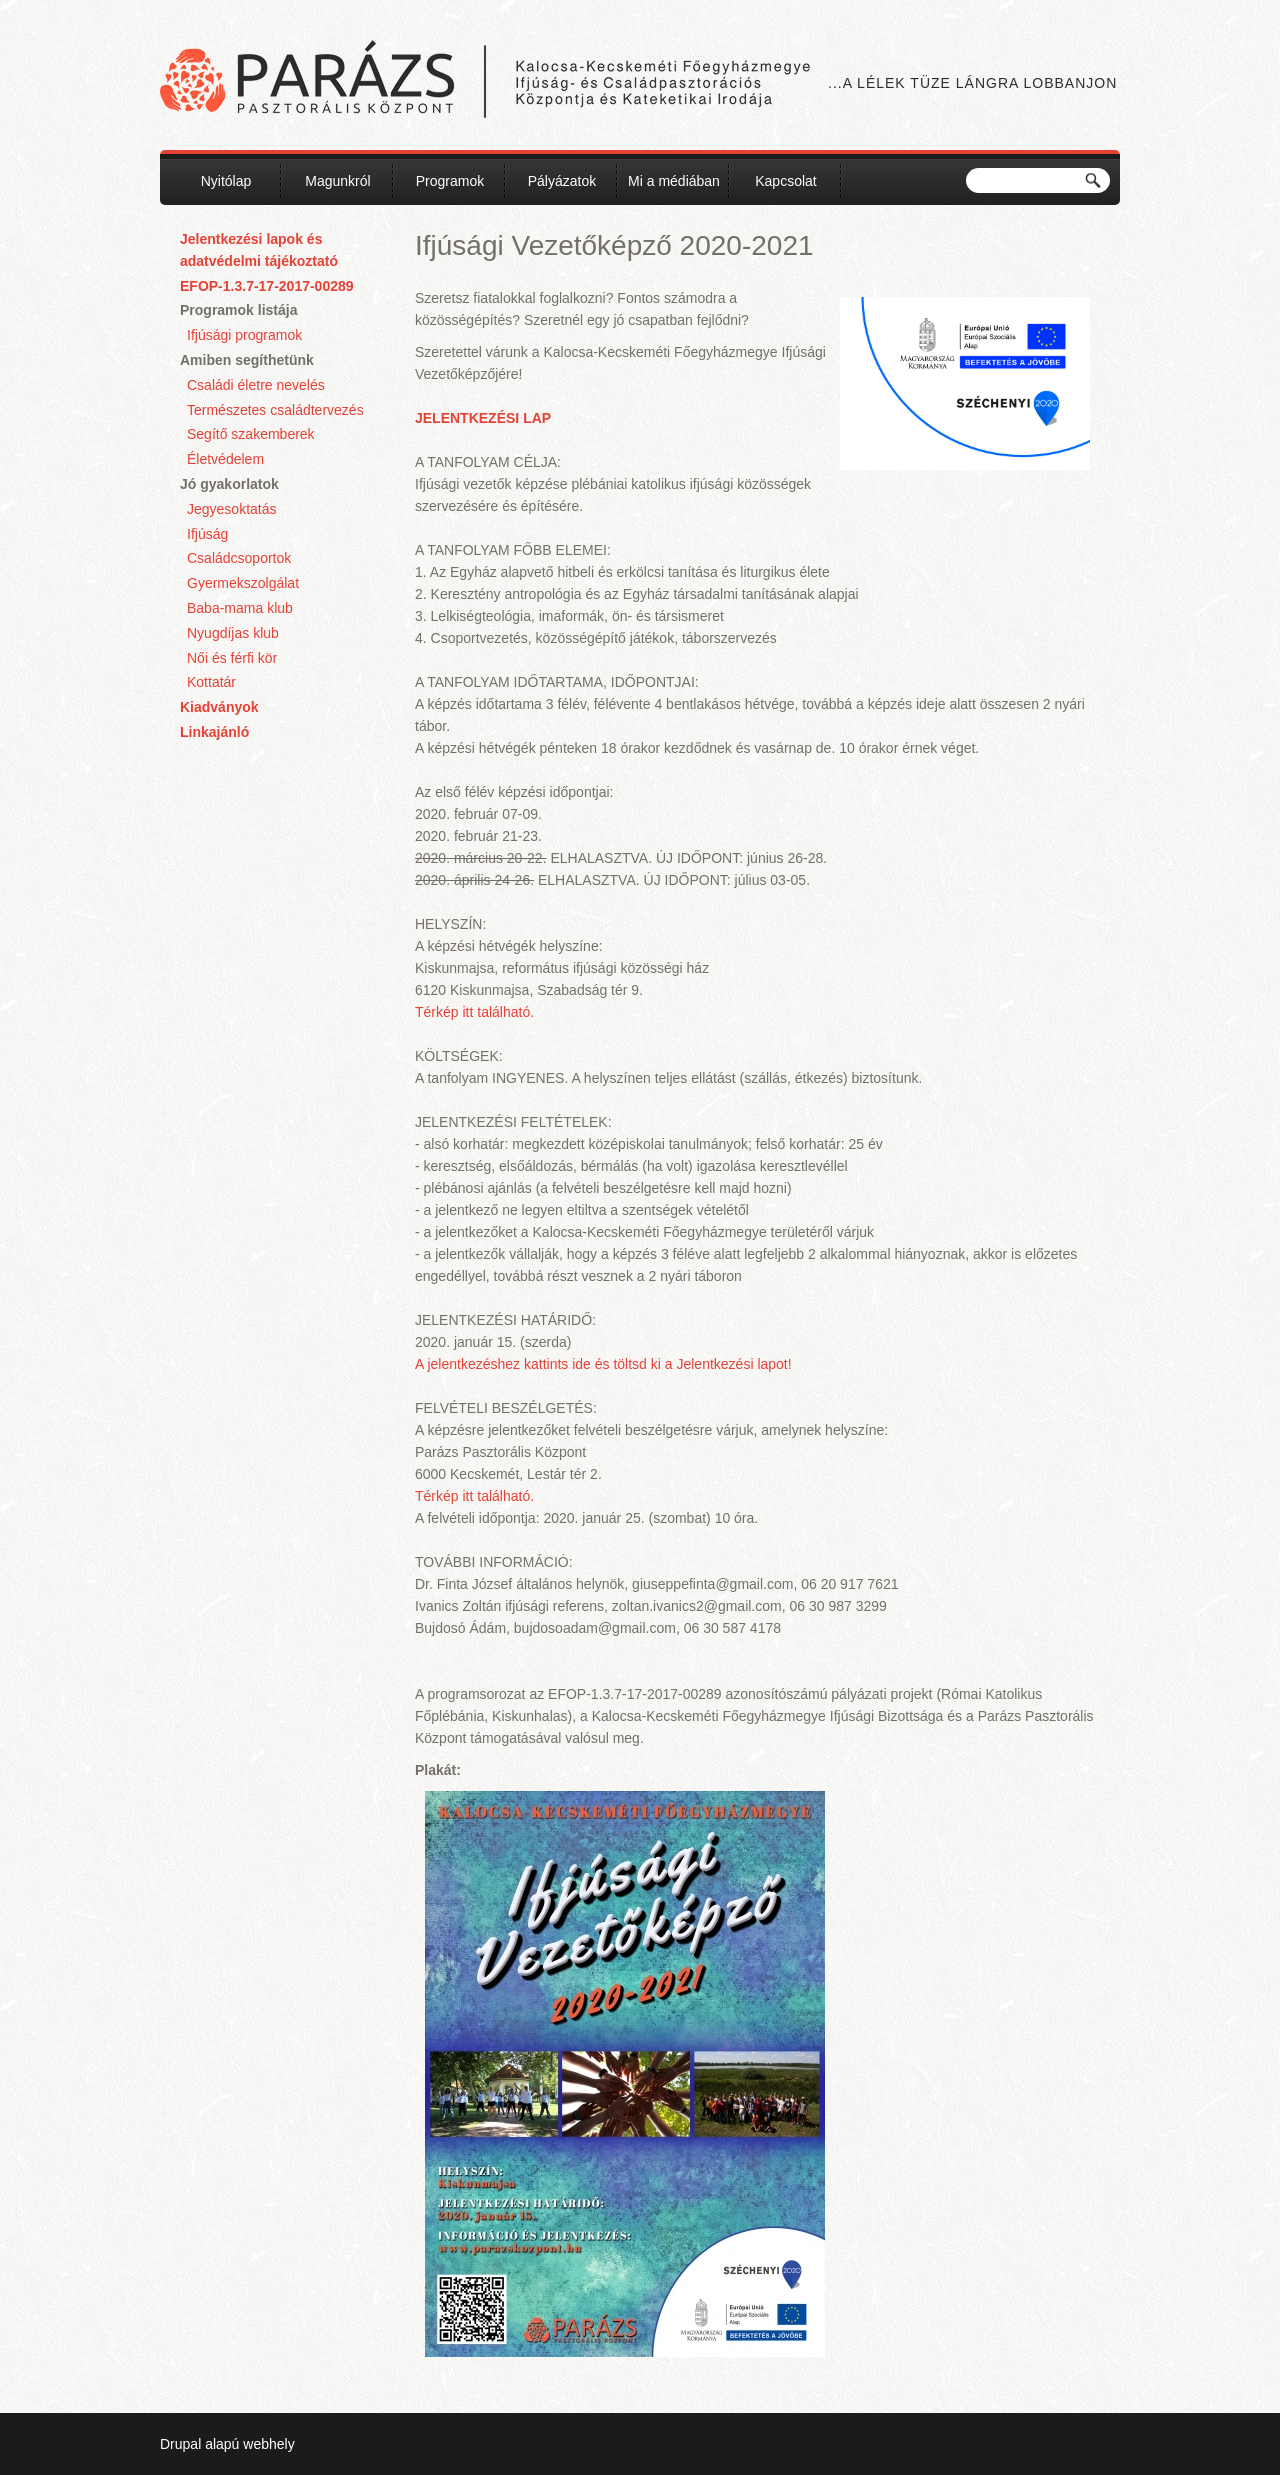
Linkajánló (214, 732)
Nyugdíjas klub (233, 633)
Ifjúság (207, 534)
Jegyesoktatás (232, 509)
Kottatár (211, 682)
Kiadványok (219, 707)
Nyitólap (226, 181)
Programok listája (239, 310)
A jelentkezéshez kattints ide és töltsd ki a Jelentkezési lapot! (603, 1364)
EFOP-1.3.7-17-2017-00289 (267, 286)
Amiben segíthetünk (247, 360)
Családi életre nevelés (256, 385)
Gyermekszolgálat (243, 583)
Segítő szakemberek (251, 434)
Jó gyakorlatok (229, 484)
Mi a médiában (674, 181)
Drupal (180, 2444)
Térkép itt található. (474, 1012)
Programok (450, 181)
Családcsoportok (239, 558)
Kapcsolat (785, 181)
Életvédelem (225, 459)
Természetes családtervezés (275, 410)
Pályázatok (562, 181)
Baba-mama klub (240, 608)
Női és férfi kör (232, 658)
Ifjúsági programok (244, 335)
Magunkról (337, 181)
